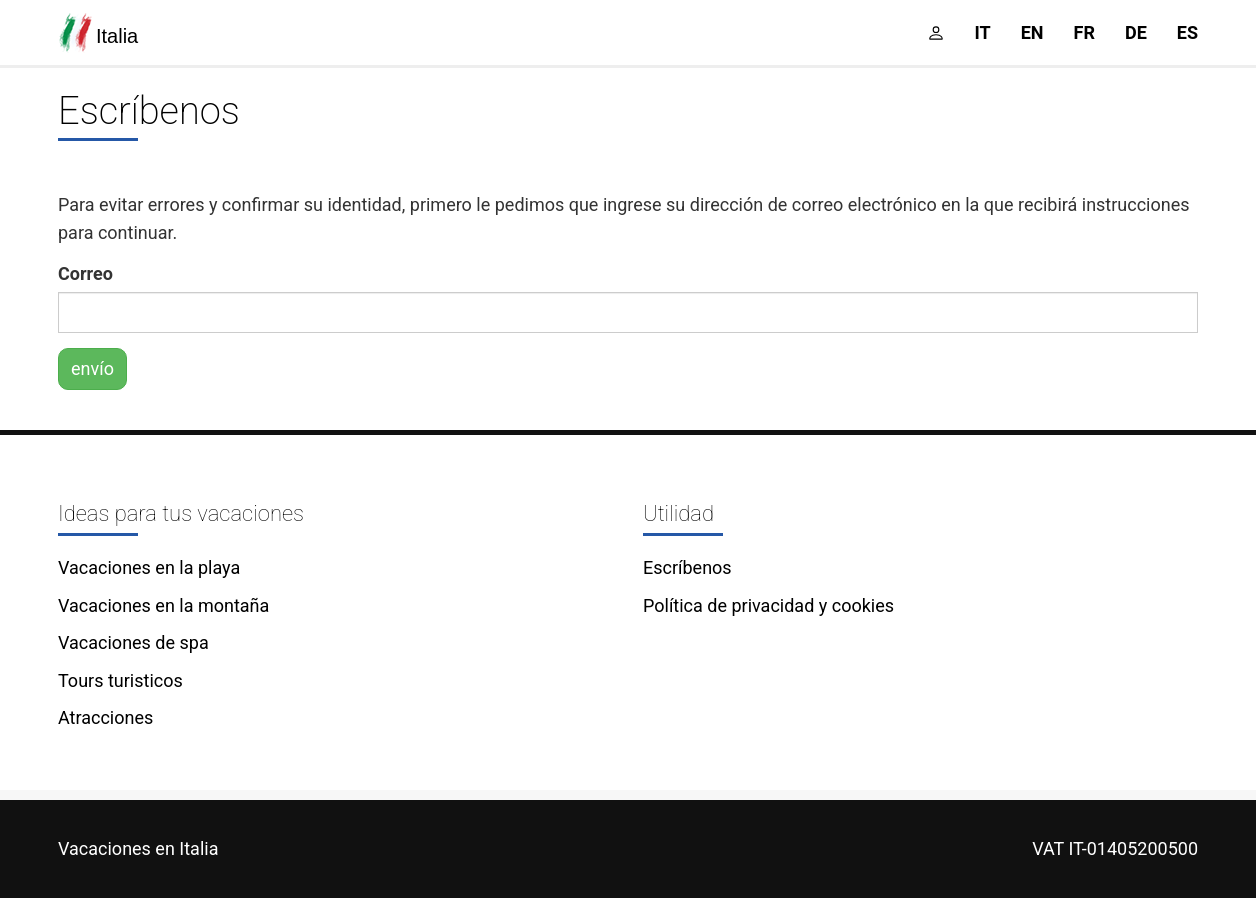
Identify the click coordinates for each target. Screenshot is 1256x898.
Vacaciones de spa (133, 642)
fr (1084, 32)
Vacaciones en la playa (149, 567)
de (1136, 32)
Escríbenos (687, 567)
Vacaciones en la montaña (163, 605)
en (1032, 32)
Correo (85, 273)
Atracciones (105, 717)
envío (92, 368)
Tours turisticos (120, 680)
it (983, 32)
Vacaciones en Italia (138, 848)
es (1187, 32)
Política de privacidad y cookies (768, 605)
